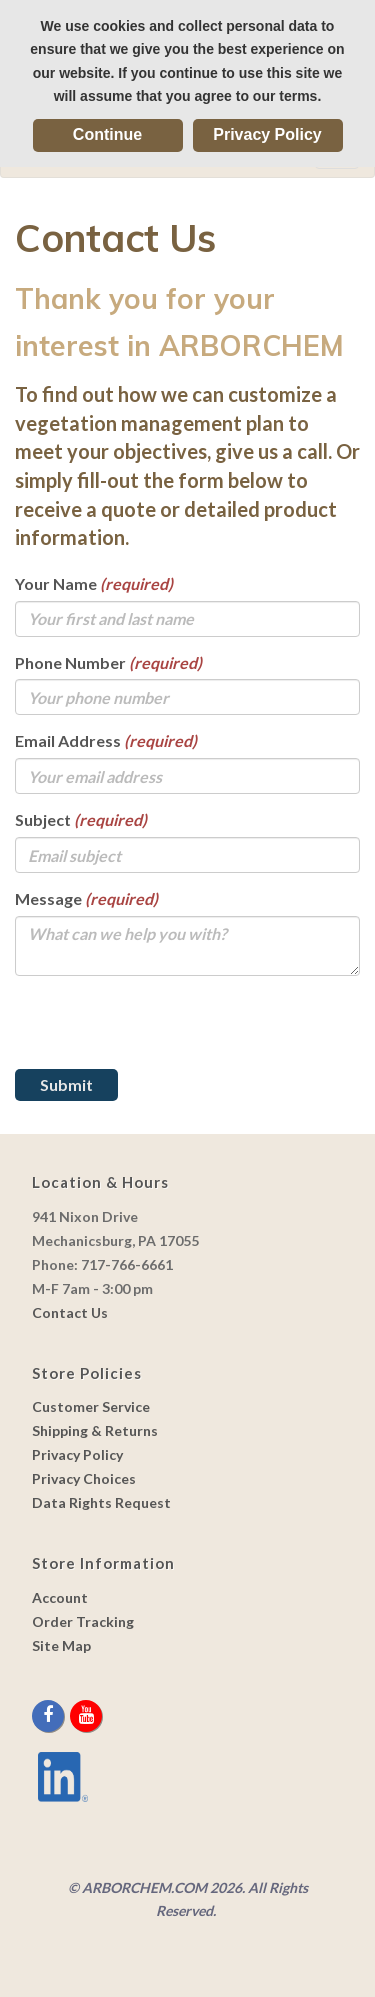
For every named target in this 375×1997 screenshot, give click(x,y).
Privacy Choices (84, 1478)
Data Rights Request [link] (101, 1502)
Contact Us (70, 1312)
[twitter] (68, 1715)
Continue (107, 134)
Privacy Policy (267, 134)
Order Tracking (83, 1621)
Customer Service (91, 1406)
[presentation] (167, 1030)
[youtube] (86, 1715)
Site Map (61, 1645)
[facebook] (49, 1715)
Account (60, 1597)
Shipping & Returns (95, 1430)
